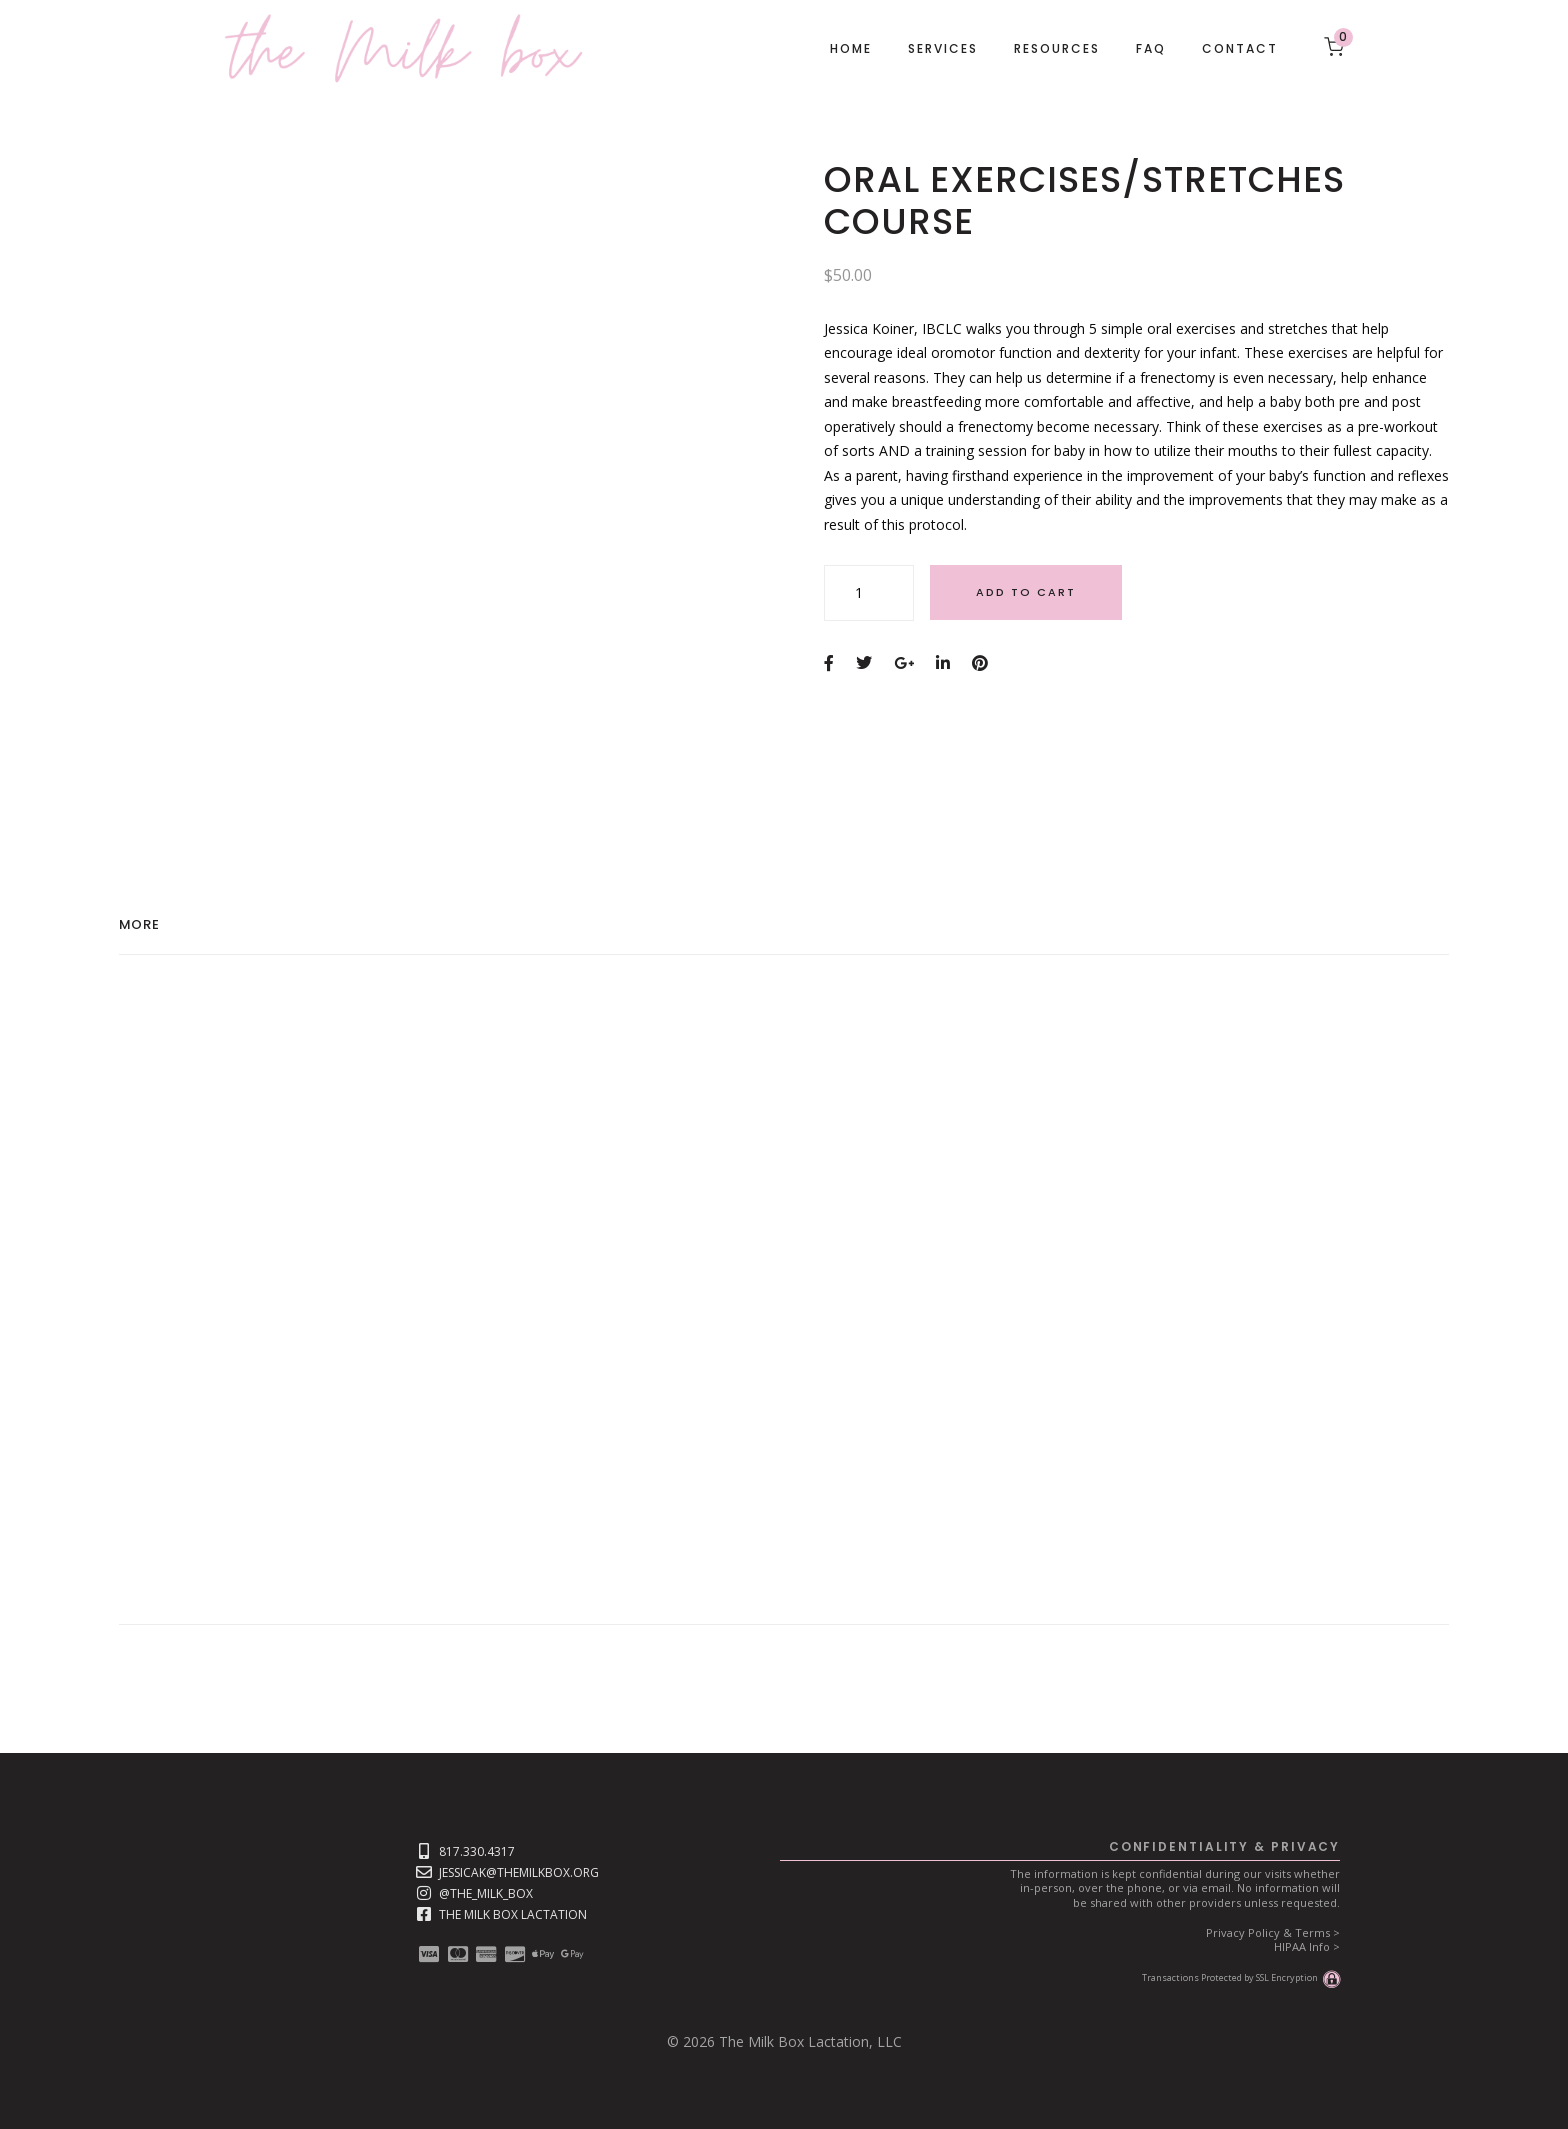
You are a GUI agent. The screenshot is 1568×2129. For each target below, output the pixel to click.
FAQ (1151, 48)
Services (943, 48)
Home (851, 48)
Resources (1057, 48)
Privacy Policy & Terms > (1273, 1932)
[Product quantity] (869, 593)
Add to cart (1026, 592)
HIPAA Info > (1307, 1946)
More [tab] (139, 926)
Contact (1240, 48)
